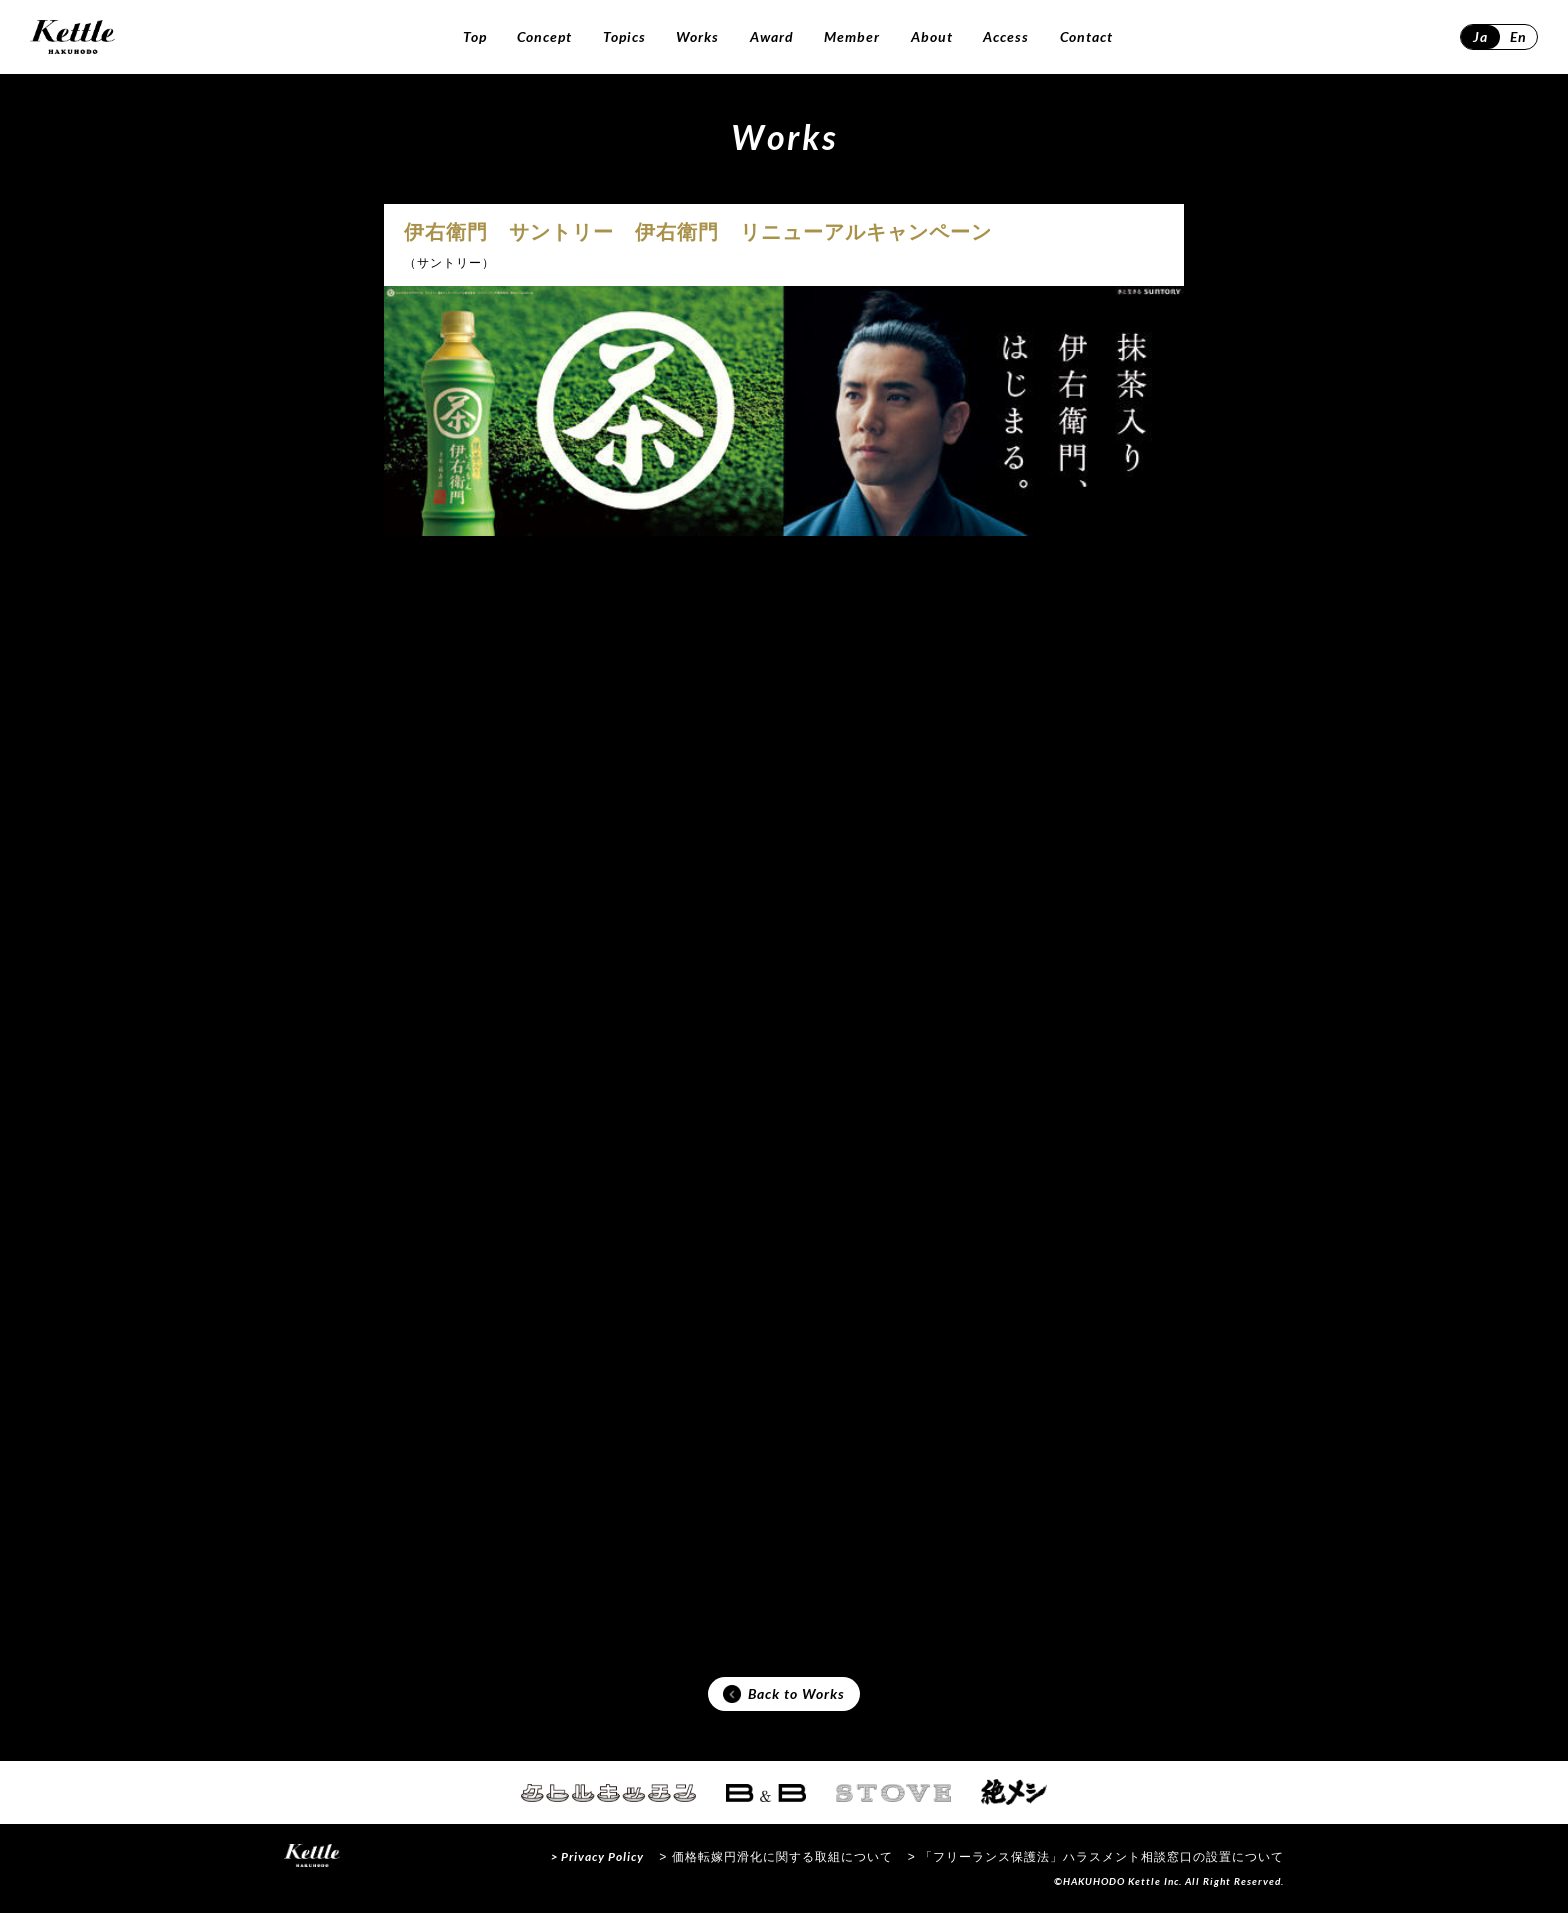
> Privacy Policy (597, 1856)
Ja (1480, 36)
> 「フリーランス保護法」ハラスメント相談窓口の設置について (1096, 1857)
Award (772, 36)
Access (1006, 36)
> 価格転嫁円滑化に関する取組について (775, 1857)
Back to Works (784, 1694)
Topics (624, 36)
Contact (1086, 36)
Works (697, 36)
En (1518, 36)
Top (475, 36)
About (932, 36)
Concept (544, 36)
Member (852, 36)
